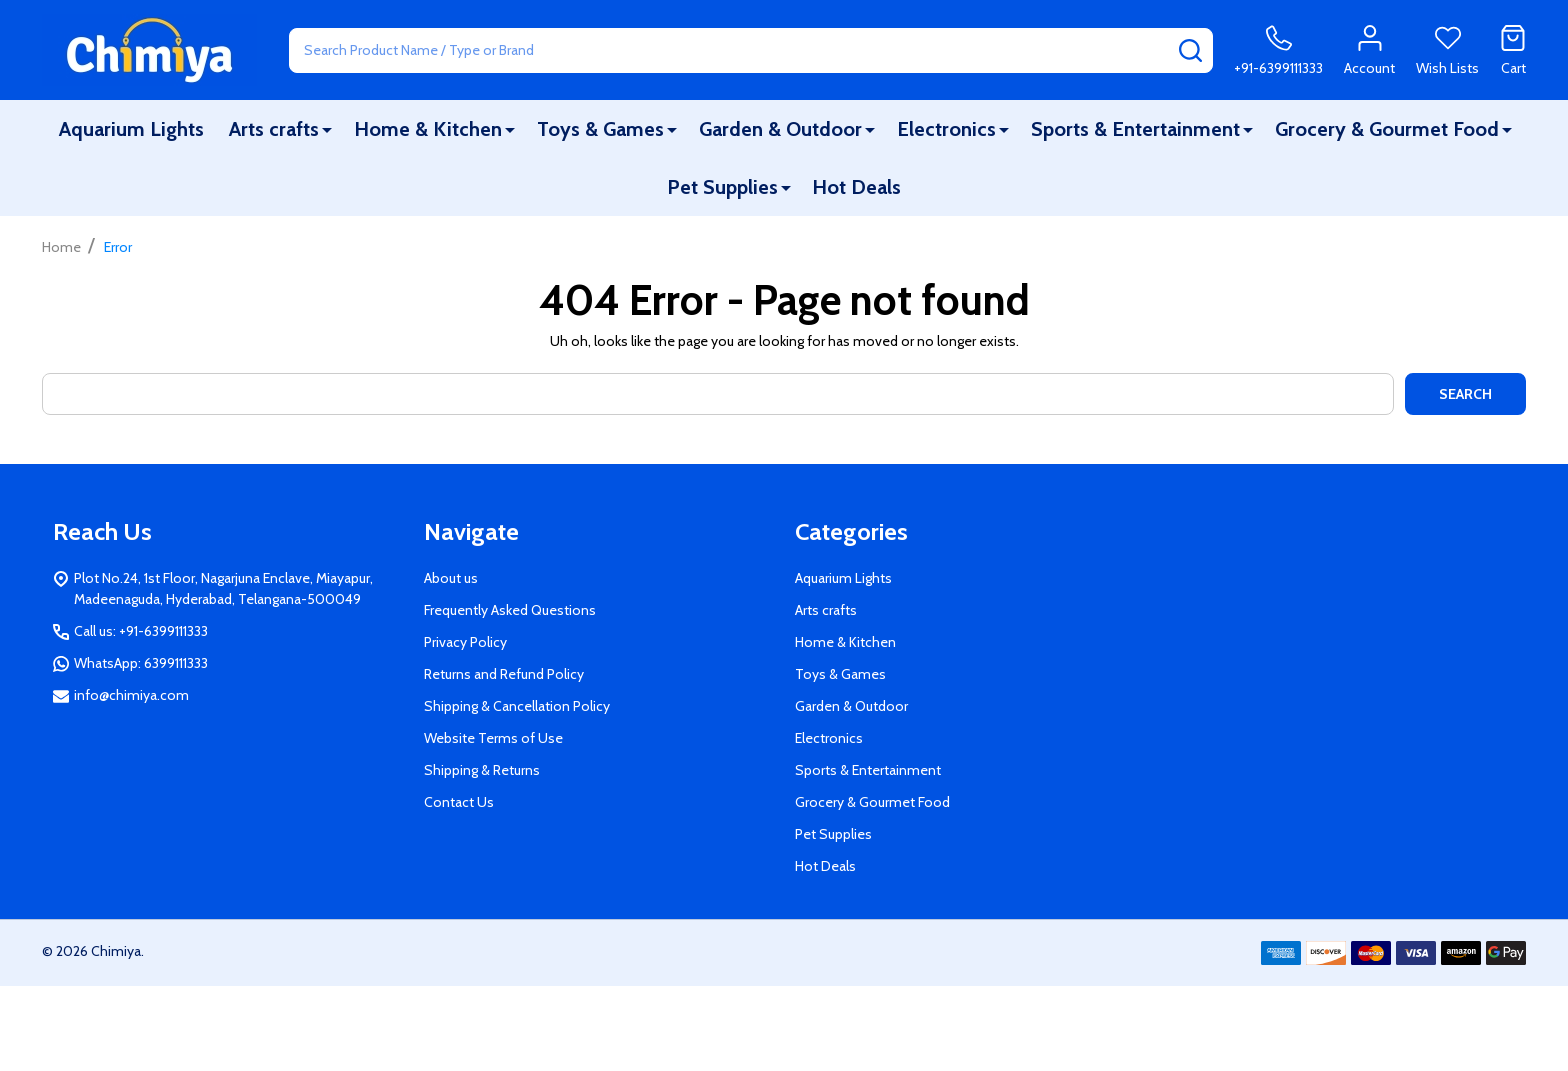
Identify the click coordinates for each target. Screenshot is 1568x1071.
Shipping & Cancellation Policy (517, 706)
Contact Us (459, 802)
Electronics (946, 129)
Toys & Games (600, 129)
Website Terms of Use (493, 738)
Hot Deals (856, 187)
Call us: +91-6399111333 (141, 631)
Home (61, 247)
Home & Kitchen (428, 129)
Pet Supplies (722, 187)
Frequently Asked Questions (510, 610)
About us (451, 578)
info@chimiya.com (131, 695)
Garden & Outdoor (780, 129)
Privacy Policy (465, 642)
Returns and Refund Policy (504, 674)
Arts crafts (274, 129)
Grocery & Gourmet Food (1387, 129)
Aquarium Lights (131, 129)
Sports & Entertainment (1135, 129)
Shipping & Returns (482, 770)
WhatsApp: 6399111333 (141, 663)
